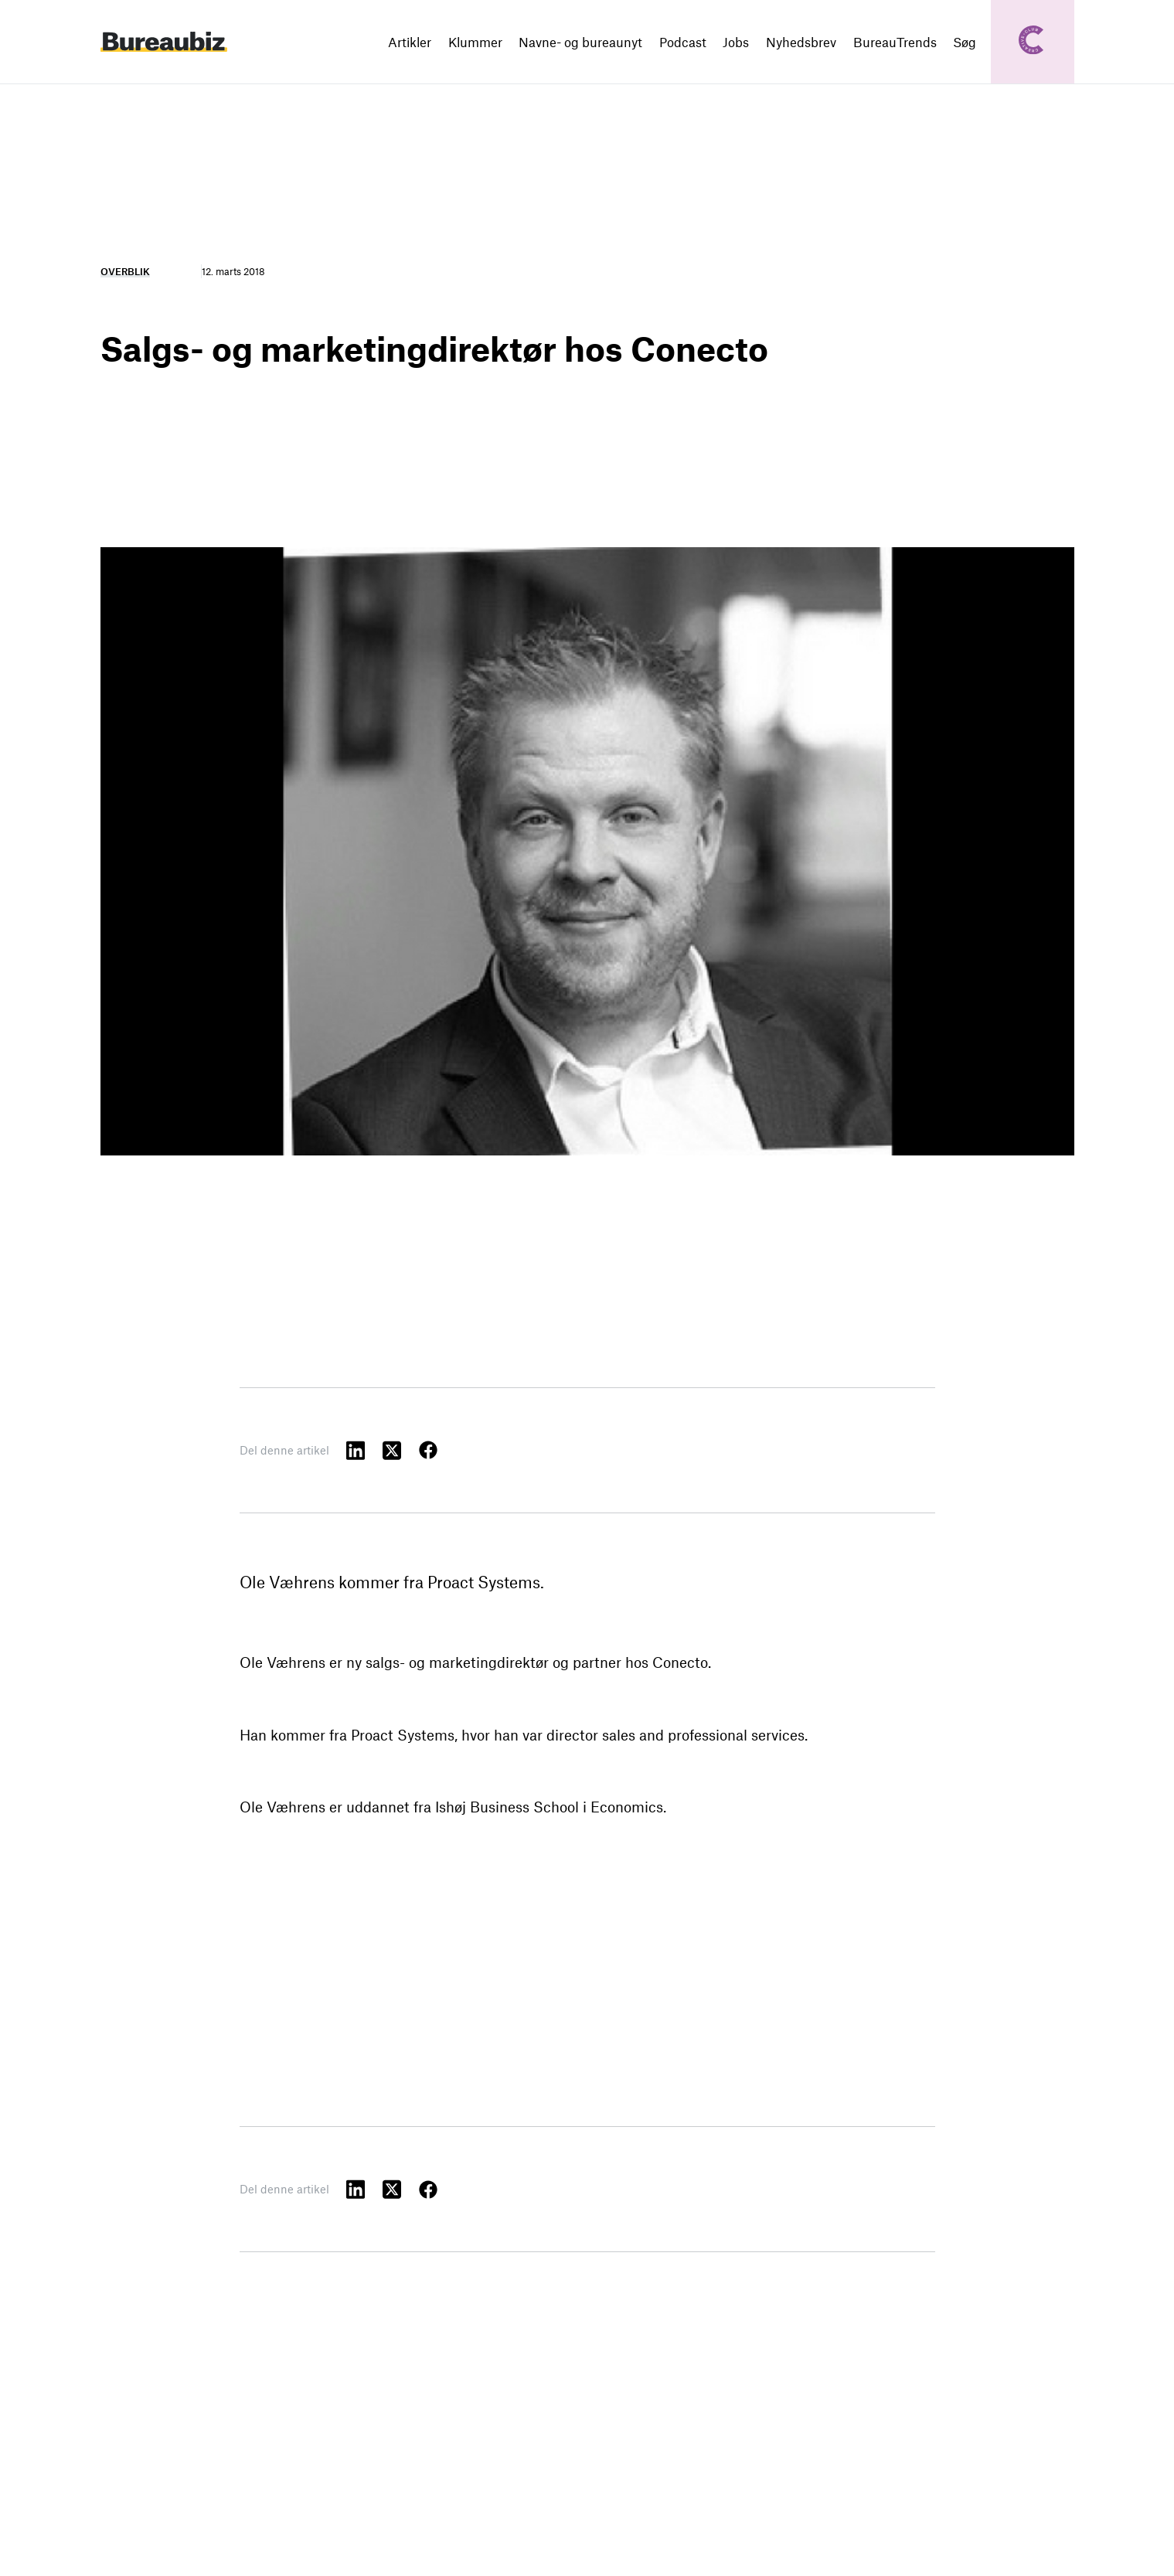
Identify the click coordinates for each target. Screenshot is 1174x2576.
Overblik (125, 271)
